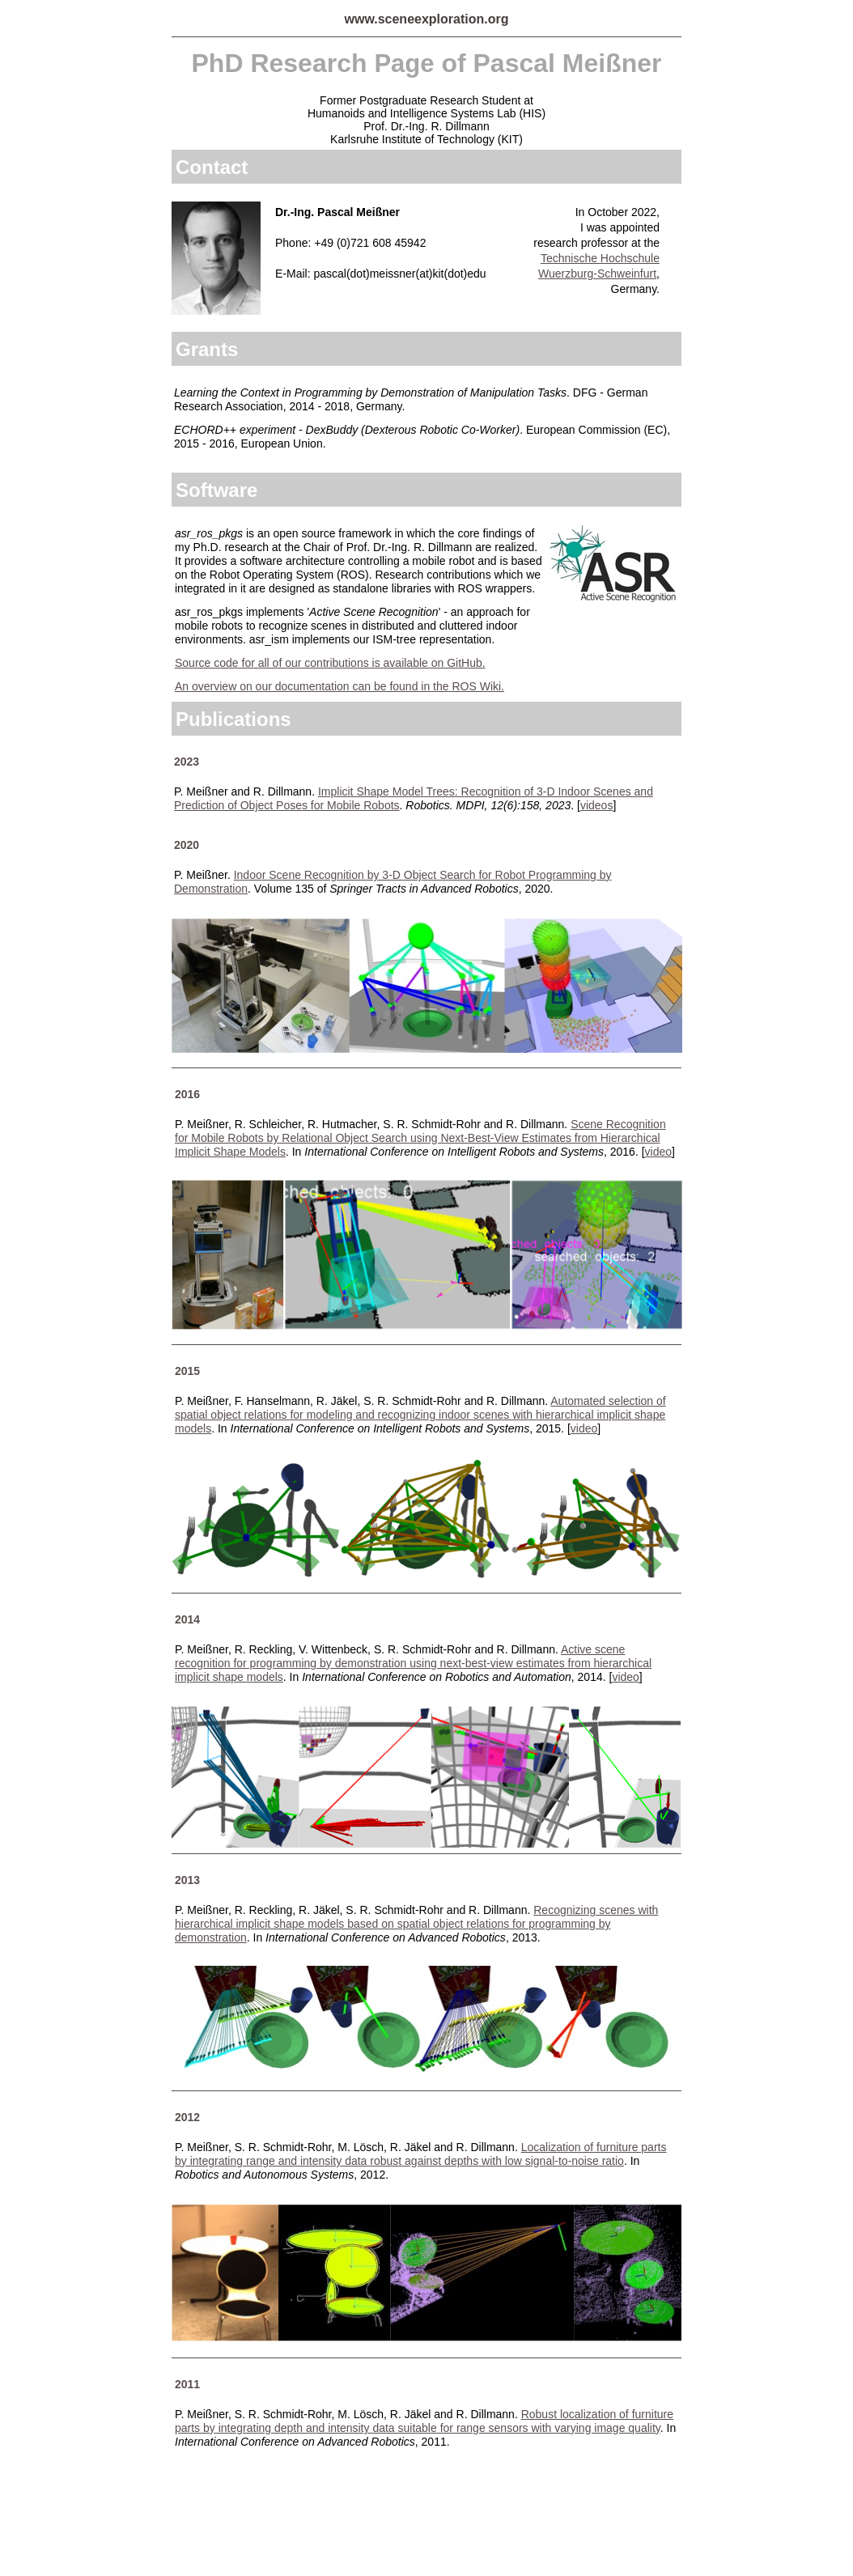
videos (596, 805)
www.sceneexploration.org (426, 19)
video (584, 1428)
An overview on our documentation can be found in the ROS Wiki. (339, 686)
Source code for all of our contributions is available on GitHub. (330, 662)
